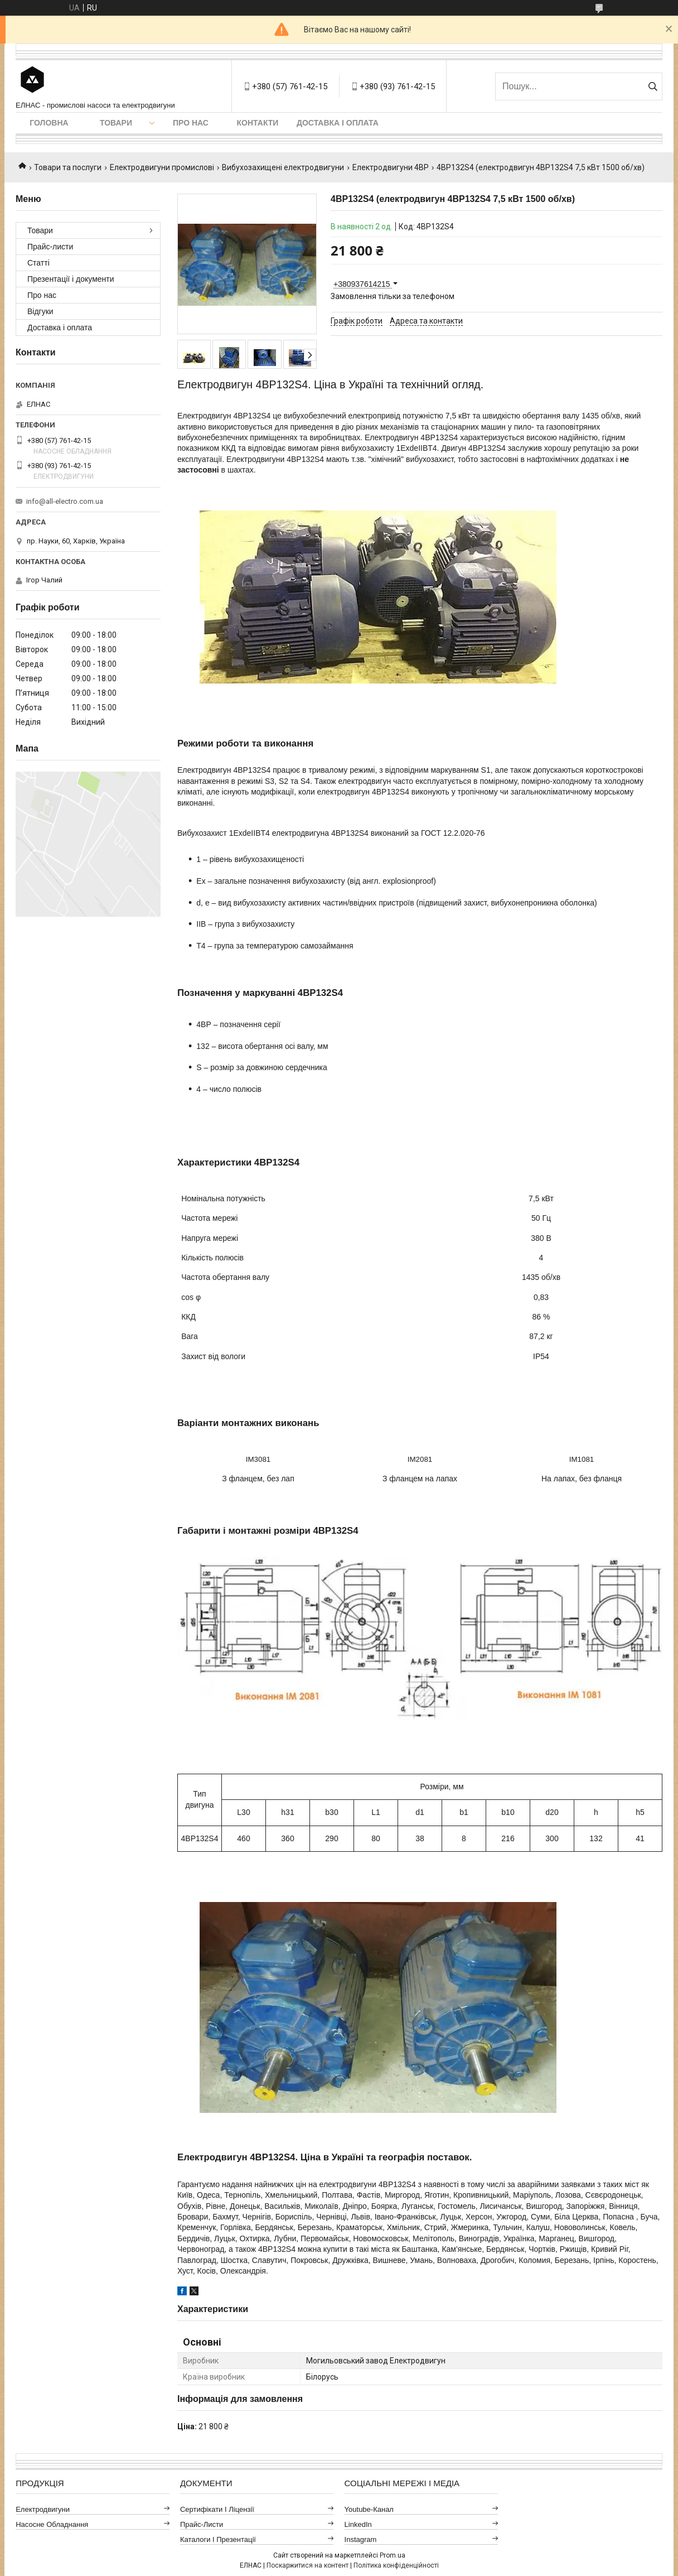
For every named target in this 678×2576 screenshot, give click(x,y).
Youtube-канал (369, 2509)
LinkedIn (358, 2524)
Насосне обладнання (52, 2524)
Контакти (258, 122)
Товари (116, 122)
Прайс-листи (50, 246)
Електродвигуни (43, 2509)
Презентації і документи (70, 279)
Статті (38, 262)
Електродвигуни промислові (162, 167)
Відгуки (40, 311)
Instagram (361, 2539)
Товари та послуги (67, 167)
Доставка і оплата (338, 122)
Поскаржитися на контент (307, 2565)
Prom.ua (392, 2555)
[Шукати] (652, 86)
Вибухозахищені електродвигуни (283, 167)
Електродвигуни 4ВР (390, 167)
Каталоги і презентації (218, 2539)
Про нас (191, 122)
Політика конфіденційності (396, 2565)
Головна (49, 122)
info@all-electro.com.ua (64, 501)
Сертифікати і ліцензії (217, 2509)
